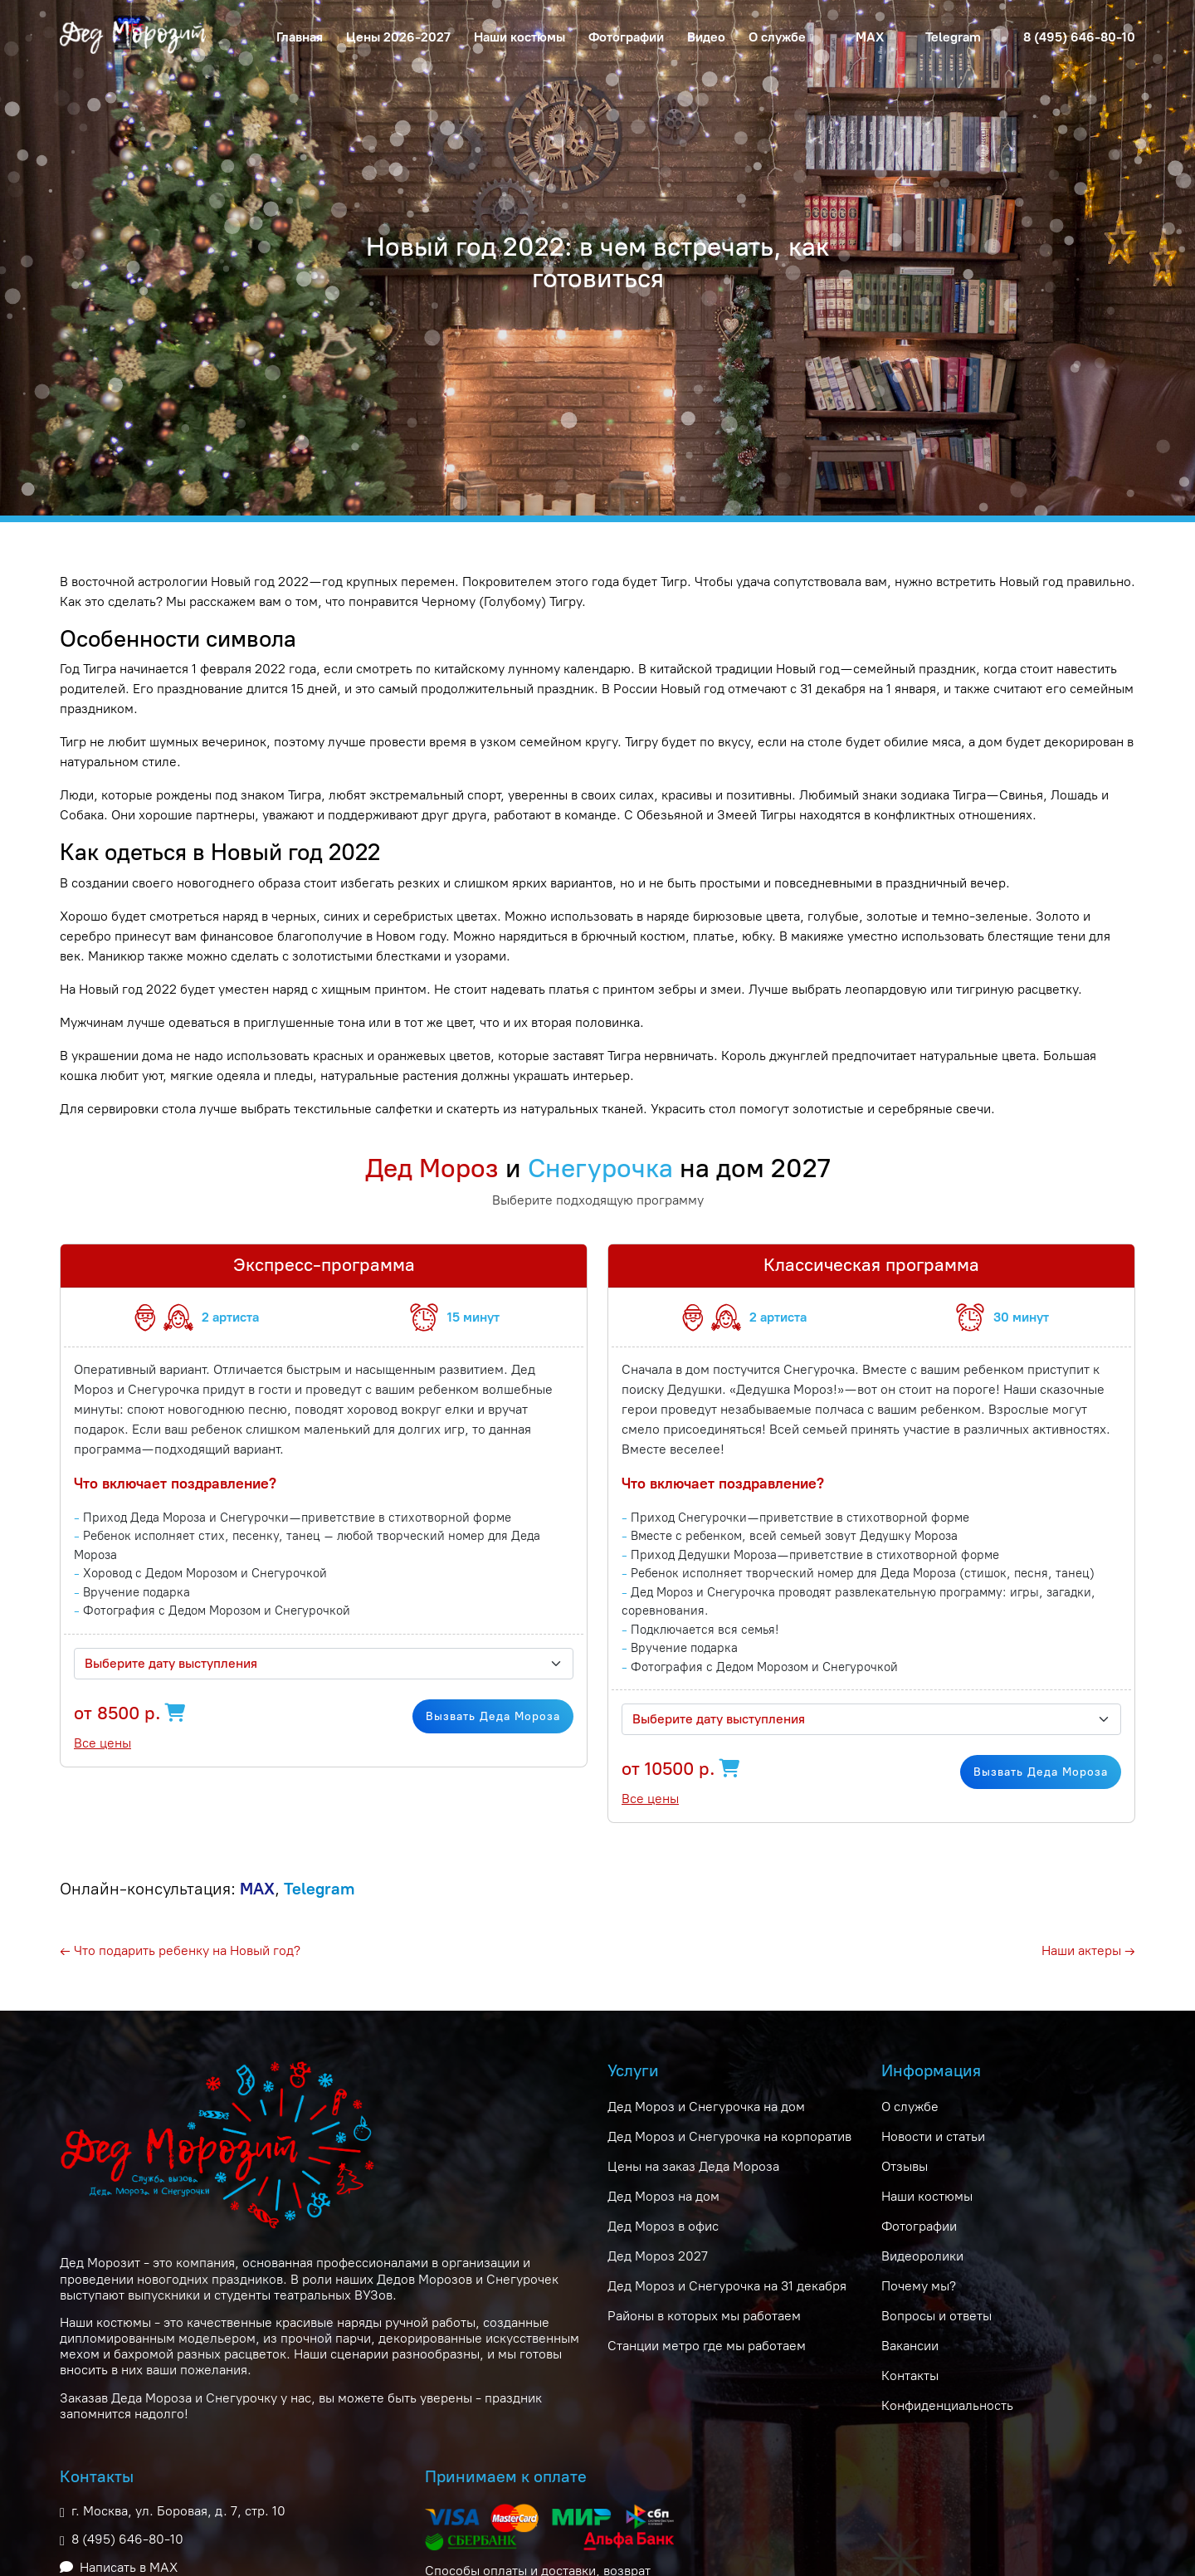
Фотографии (626, 37)
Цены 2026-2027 (398, 37)
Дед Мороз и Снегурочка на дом (706, 2106)
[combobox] (323, 1663)
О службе (910, 2106)
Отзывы (904, 2166)
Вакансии (910, 2346)
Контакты (910, 2375)
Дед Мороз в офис (663, 2226)
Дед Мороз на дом (663, 2196)
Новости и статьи (933, 2136)
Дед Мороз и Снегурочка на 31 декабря (726, 2286)
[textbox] (314, 1664)
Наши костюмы (519, 37)
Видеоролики (922, 2256)
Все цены (102, 1743)
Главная (299, 37)
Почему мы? (918, 2286)
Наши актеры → (1088, 1950)
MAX (870, 37)
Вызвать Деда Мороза (493, 1716)
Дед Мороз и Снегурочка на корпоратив (729, 2136)
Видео (706, 37)
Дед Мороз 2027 (657, 2256)
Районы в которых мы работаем (704, 2316)
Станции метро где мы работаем (706, 2346)
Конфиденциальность (947, 2405)
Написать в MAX (129, 2567)
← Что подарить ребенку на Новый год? (180, 1950)
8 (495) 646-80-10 (1079, 37)
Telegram (953, 37)
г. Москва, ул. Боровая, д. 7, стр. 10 (178, 2511)
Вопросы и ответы (936, 2316)
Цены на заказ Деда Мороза (693, 2166)
